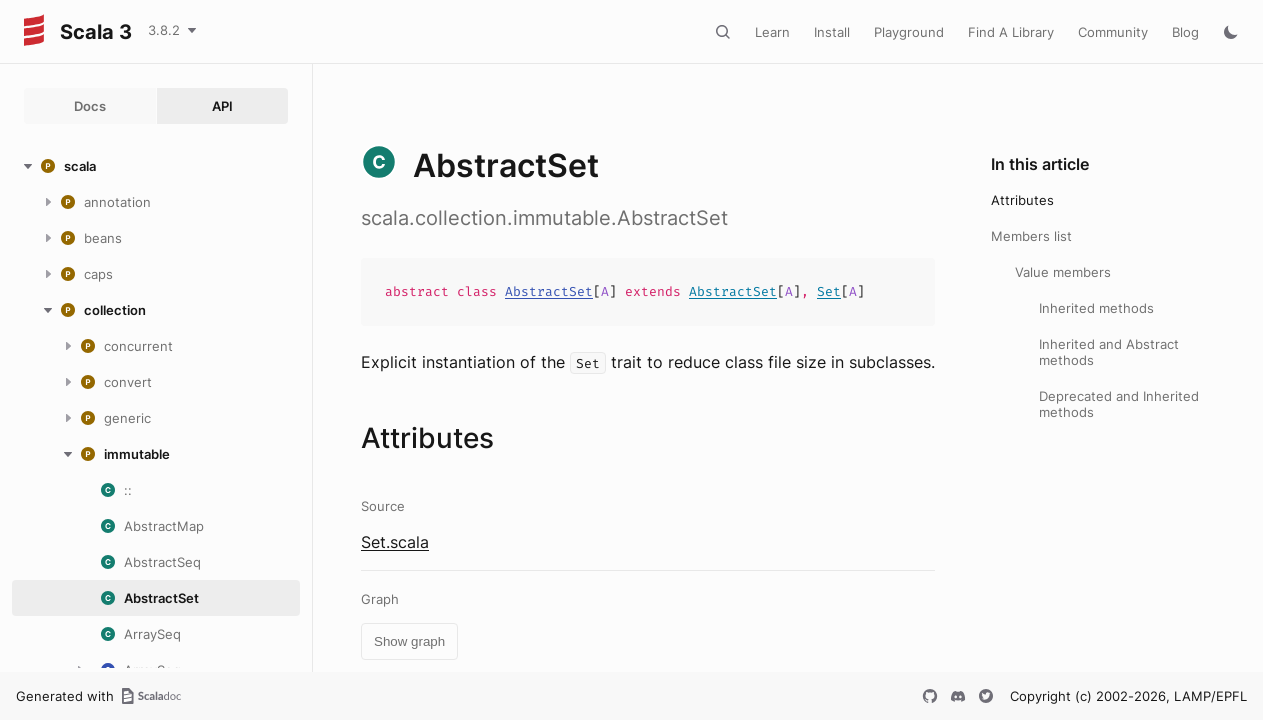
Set (829, 291)
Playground (909, 32)
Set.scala (395, 542)
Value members (1063, 272)
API (222, 106)
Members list (1031, 236)
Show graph (409, 641)
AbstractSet (549, 291)
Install (832, 32)
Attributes (1022, 200)
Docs (90, 106)
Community (1113, 32)
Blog (1185, 32)
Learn (772, 32)
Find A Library (1011, 32)
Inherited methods (1096, 308)
